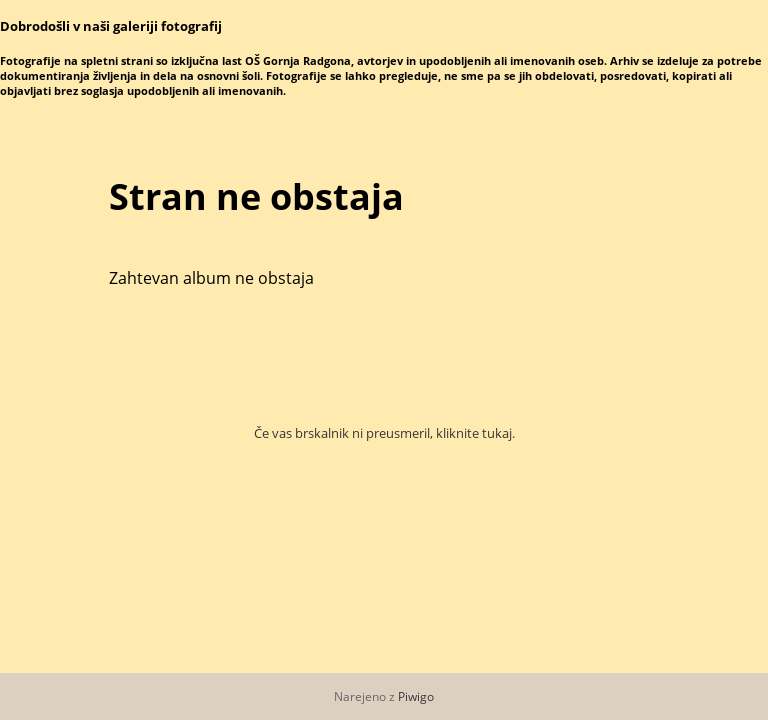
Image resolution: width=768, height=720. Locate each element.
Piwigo (416, 696)
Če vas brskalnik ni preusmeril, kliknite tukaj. (384, 433)
